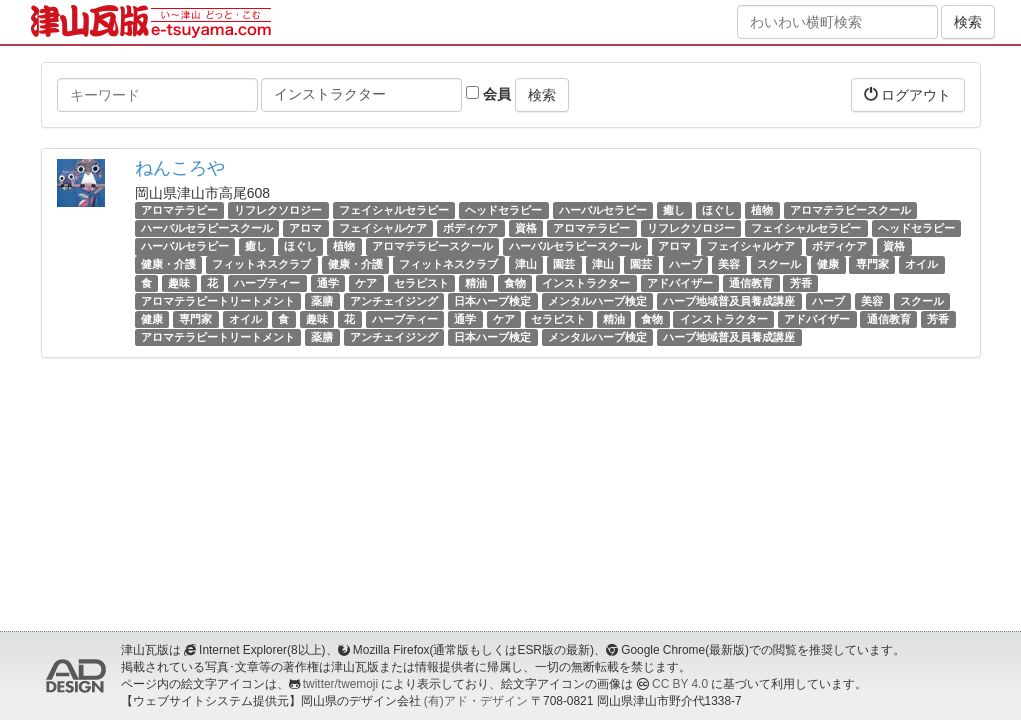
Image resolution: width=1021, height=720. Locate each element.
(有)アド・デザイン (476, 701)
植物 (762, 210)
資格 (526, 228)
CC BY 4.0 (680, 684)
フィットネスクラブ (261, 265)
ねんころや (180, 168)
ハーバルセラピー (603, 210)
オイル (921, 265)
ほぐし (718, 210)
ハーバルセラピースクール (207, 228)
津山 (526, 265)
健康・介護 (168, 265)
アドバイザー (680, 283)
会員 (488, 94)
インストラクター (586, 283)
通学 (328, 283)
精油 (476, 283)
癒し (674, 210)
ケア (366, 283)
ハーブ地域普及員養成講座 (729, 301)
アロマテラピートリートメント (218, 301)
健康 (828, 265)
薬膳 (322, 301)
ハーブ (685, 265)
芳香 (801, 283)
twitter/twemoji (340, 684)
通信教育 (751, 283)
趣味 (179, 283)
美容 (729, 265)
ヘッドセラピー (503, 210)
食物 (515, 283)
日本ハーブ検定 (492, 301)
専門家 (872, 265)
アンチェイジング (394, 301)
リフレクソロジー (278, 210)
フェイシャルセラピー (394, 210)
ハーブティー (267, 283)
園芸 (564, 265)
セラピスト (421, 283)
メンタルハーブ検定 (597, 301)
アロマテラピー (179, 210)
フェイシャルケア (383, 228)
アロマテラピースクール (850, 210)
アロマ (305, 228)
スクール (779, 265)
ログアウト (908, 94)
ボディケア (470, 228)
